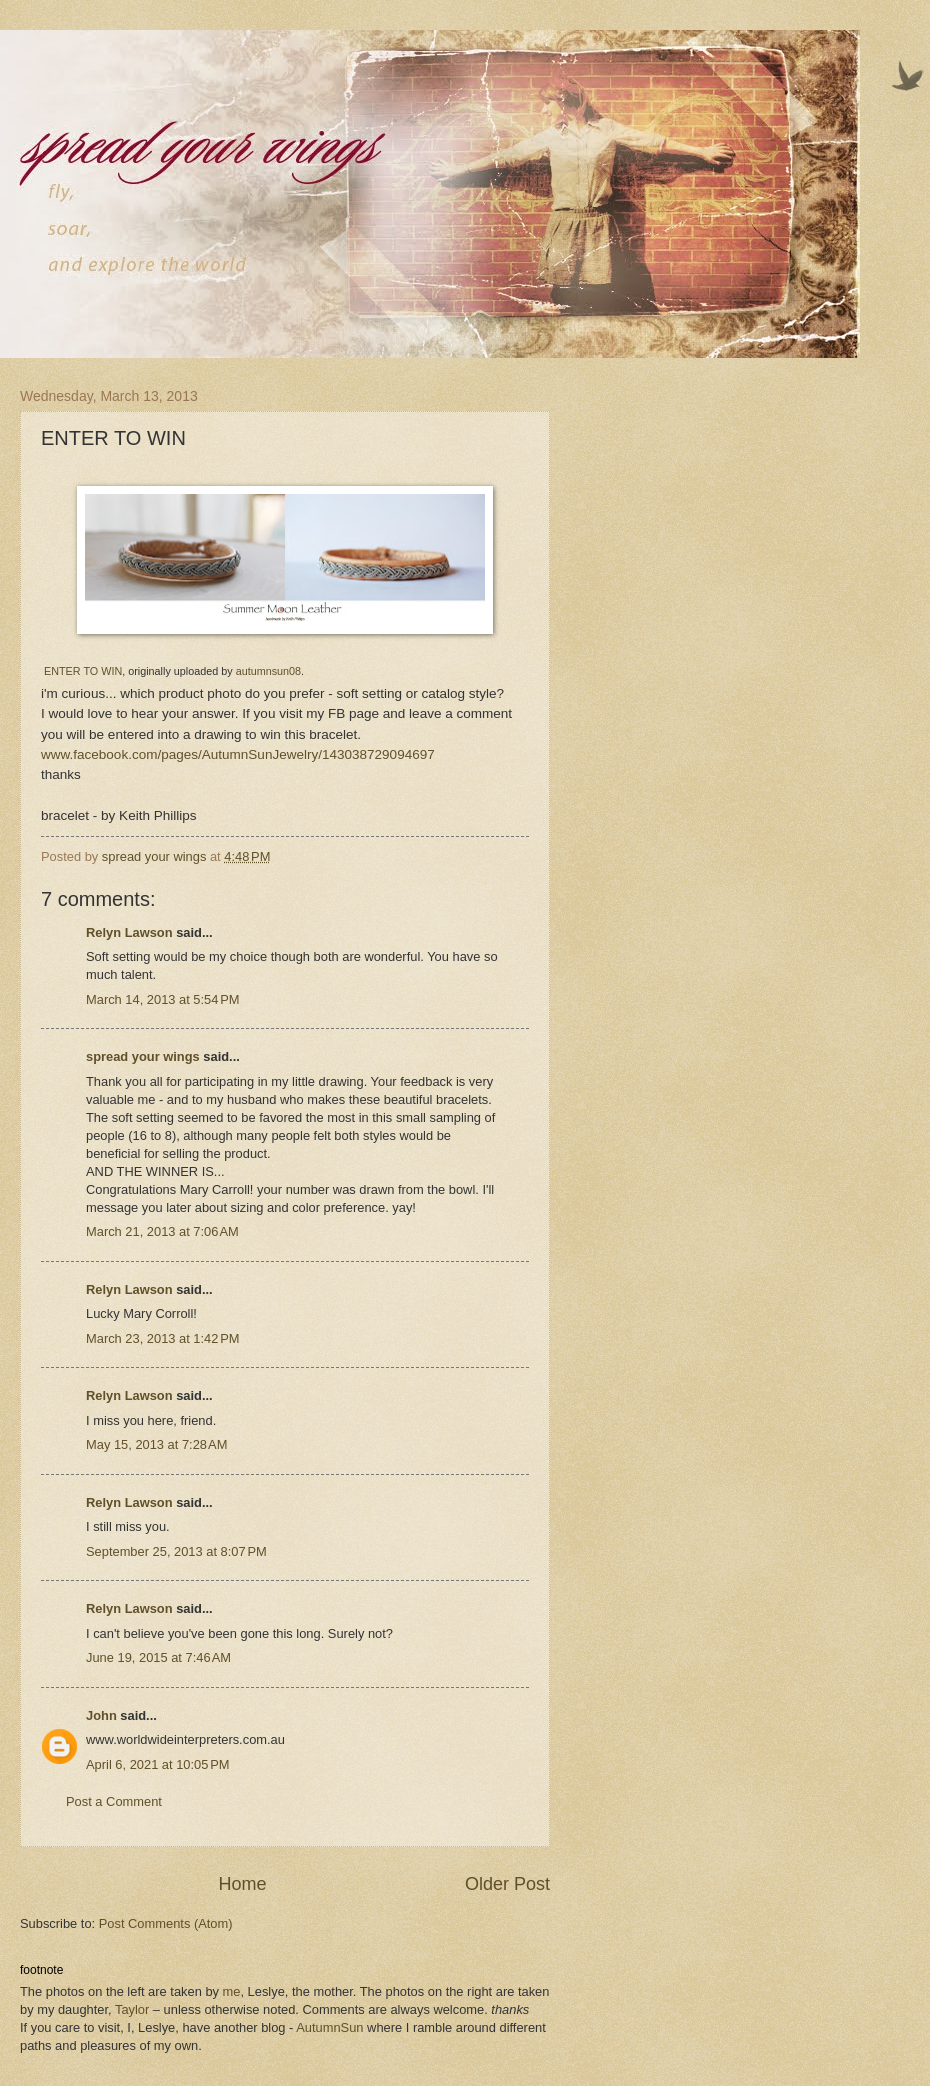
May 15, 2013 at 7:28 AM (156, 1444)
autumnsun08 (268, 671)
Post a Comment (114, 1801)
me (232, 1991)
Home (242, 1884)
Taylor (132, 2009)
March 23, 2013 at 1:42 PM (163, 1338)
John (101, 1715)
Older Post (507, 1884)
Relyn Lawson (129, 932)
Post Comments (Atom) (166, 1923)
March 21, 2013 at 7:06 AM (162, 1231)
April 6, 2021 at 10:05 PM (158, 1764)
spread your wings (143, 1056)
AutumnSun (329, 2027)
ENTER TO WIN (83, 671)
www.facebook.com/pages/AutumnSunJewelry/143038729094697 (238, 754)
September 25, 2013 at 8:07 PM (176, 1551)
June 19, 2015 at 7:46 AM (158, 1657)
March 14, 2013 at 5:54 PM (163, 999)
